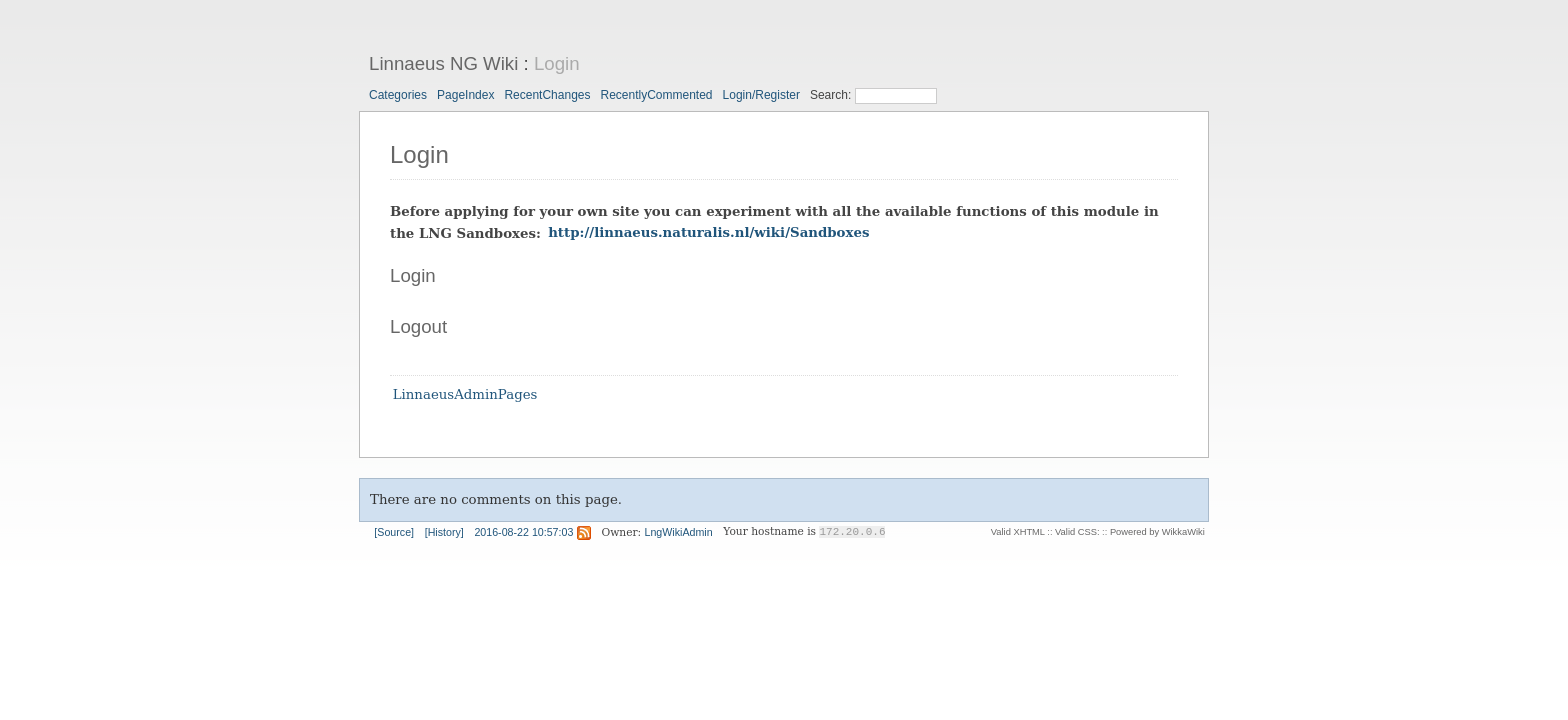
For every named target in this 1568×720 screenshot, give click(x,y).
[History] (444, 532)
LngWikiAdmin (679, 532)
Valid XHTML (1018, 532)
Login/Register (761, 95)
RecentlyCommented (656, 95)
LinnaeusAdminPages (465, 395)
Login (557, 63)
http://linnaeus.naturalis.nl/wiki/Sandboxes (708, 233)
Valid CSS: (1077, 532)
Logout (418, 326)
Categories (398, 95)
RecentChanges (547, 95)
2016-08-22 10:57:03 (523, 532)
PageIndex (465, 95)
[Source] (394, 532)
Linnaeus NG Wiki (443, 63)
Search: (832, 95)
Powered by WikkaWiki (1157, 532)
